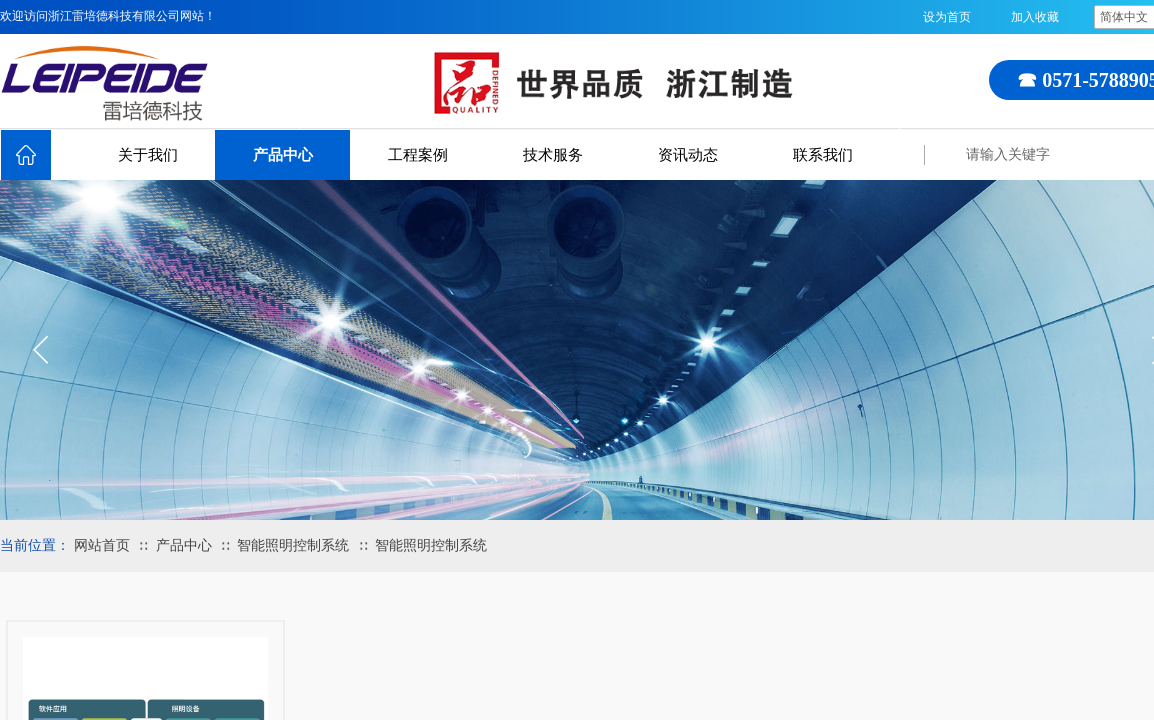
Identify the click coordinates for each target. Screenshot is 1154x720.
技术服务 (553, 155)
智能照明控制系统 (293, 545)
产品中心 (283, 155)
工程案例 (418, 155)
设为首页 (947, 17)
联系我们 (823, 155)
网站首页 (102, 545)
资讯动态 (688, 155)
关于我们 (148, 155)
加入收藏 (1035, 17)
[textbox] (1055, 155)
